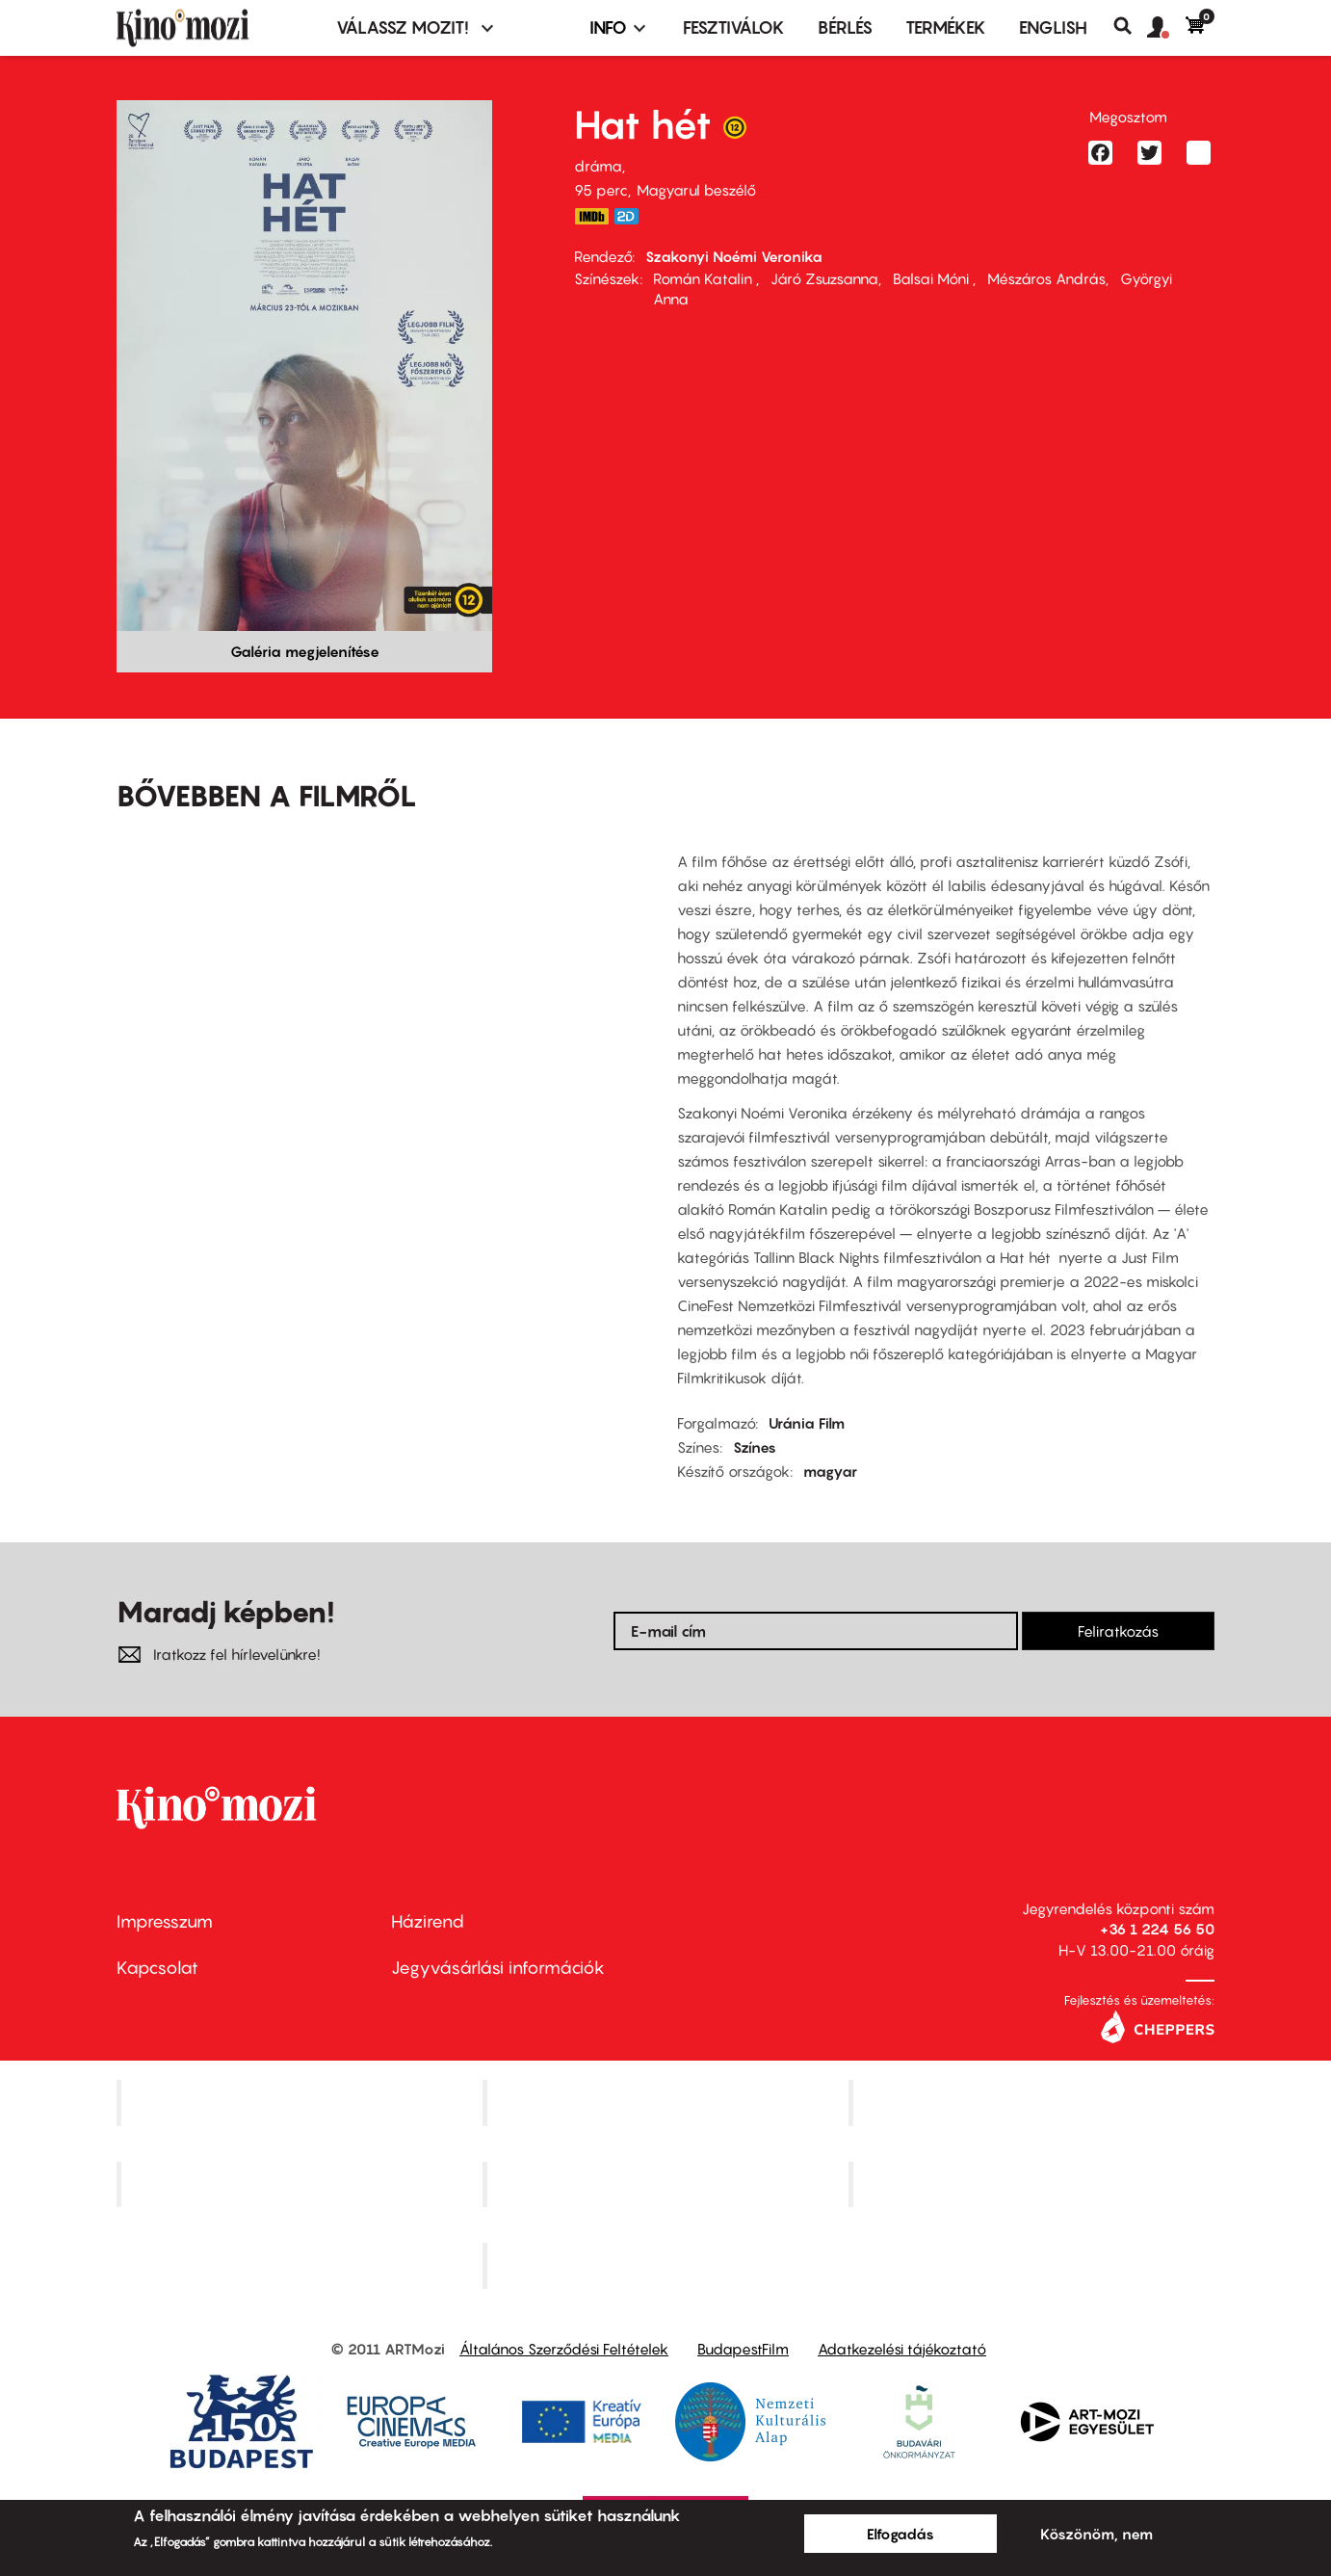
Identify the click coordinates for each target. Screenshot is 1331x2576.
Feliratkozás (1118, 1631)
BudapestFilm (743, 2348)
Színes (754, 1447)
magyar (830, 1471)
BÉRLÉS (845, 27)
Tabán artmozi (1033, 2184)
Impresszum (165, 1921)
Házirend (427, 1921)
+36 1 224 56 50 (1157, 1928)
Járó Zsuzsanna (824, 278)
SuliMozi (667, 2184)
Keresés (1130, 26)
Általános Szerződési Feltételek (563, 2348)
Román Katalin (704, 278)
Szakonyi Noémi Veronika (733, 256)
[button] (1166, 27)
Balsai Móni (933, 278)
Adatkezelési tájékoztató (902, 2348)
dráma (598, 165)
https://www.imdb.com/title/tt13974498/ (591, 216)
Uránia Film (807, 1423)
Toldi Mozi (667, 2265)
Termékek (945, 27)
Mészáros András (1046, 278)
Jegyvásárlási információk (498, 1968)
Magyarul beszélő (696, 189)
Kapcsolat (157, 1968)
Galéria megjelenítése (304, 651)
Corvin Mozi (302, 2102)
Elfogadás (900, 2533)
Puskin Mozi (301, 2184)
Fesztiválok (734, 27)
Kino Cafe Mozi (667, 2102)
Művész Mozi (1033, 2102)
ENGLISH (1053, 27)
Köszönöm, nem (1096, 2533)
